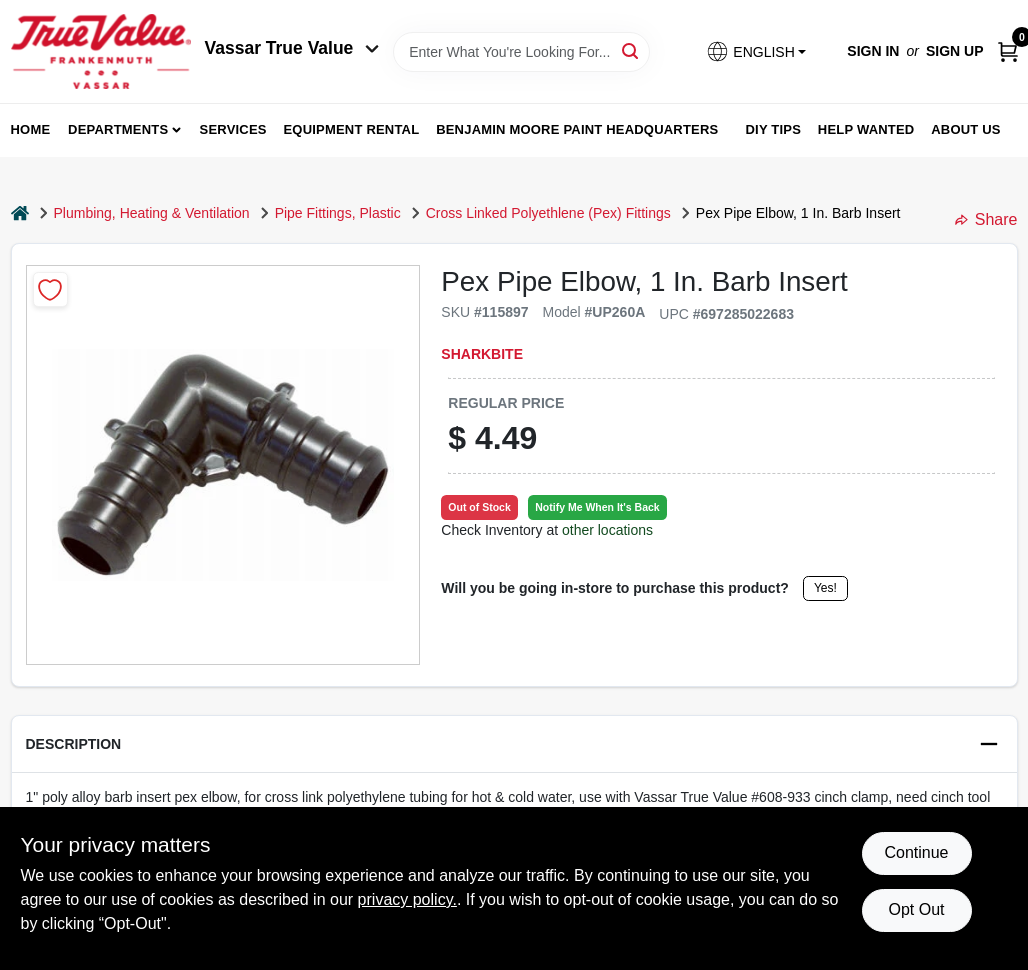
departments (118, 129)
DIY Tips (773, 129)
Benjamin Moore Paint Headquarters (577, 129)
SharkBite (482, 354)
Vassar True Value (292, 48)
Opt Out (916, 909)
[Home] (20, 213)
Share (986, 219)
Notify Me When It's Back (597, 507)
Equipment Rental (352, 129)
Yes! (825, 588)
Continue (916, 852)
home (31, 129)
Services (233, 129)
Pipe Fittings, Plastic (338, 213)
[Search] (631, 50)
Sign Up (955, 51)
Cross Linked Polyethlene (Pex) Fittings (548, 213)
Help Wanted (866, 129)
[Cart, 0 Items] (1008, 51)
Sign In (873, 51)
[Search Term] (521, 52)
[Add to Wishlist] (50, 289)
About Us (966, 129)
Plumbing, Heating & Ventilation (152, 213)
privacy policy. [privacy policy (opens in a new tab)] (407, 899)
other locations (607, 530)
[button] (756, 51)
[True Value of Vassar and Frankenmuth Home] (101, 51)
